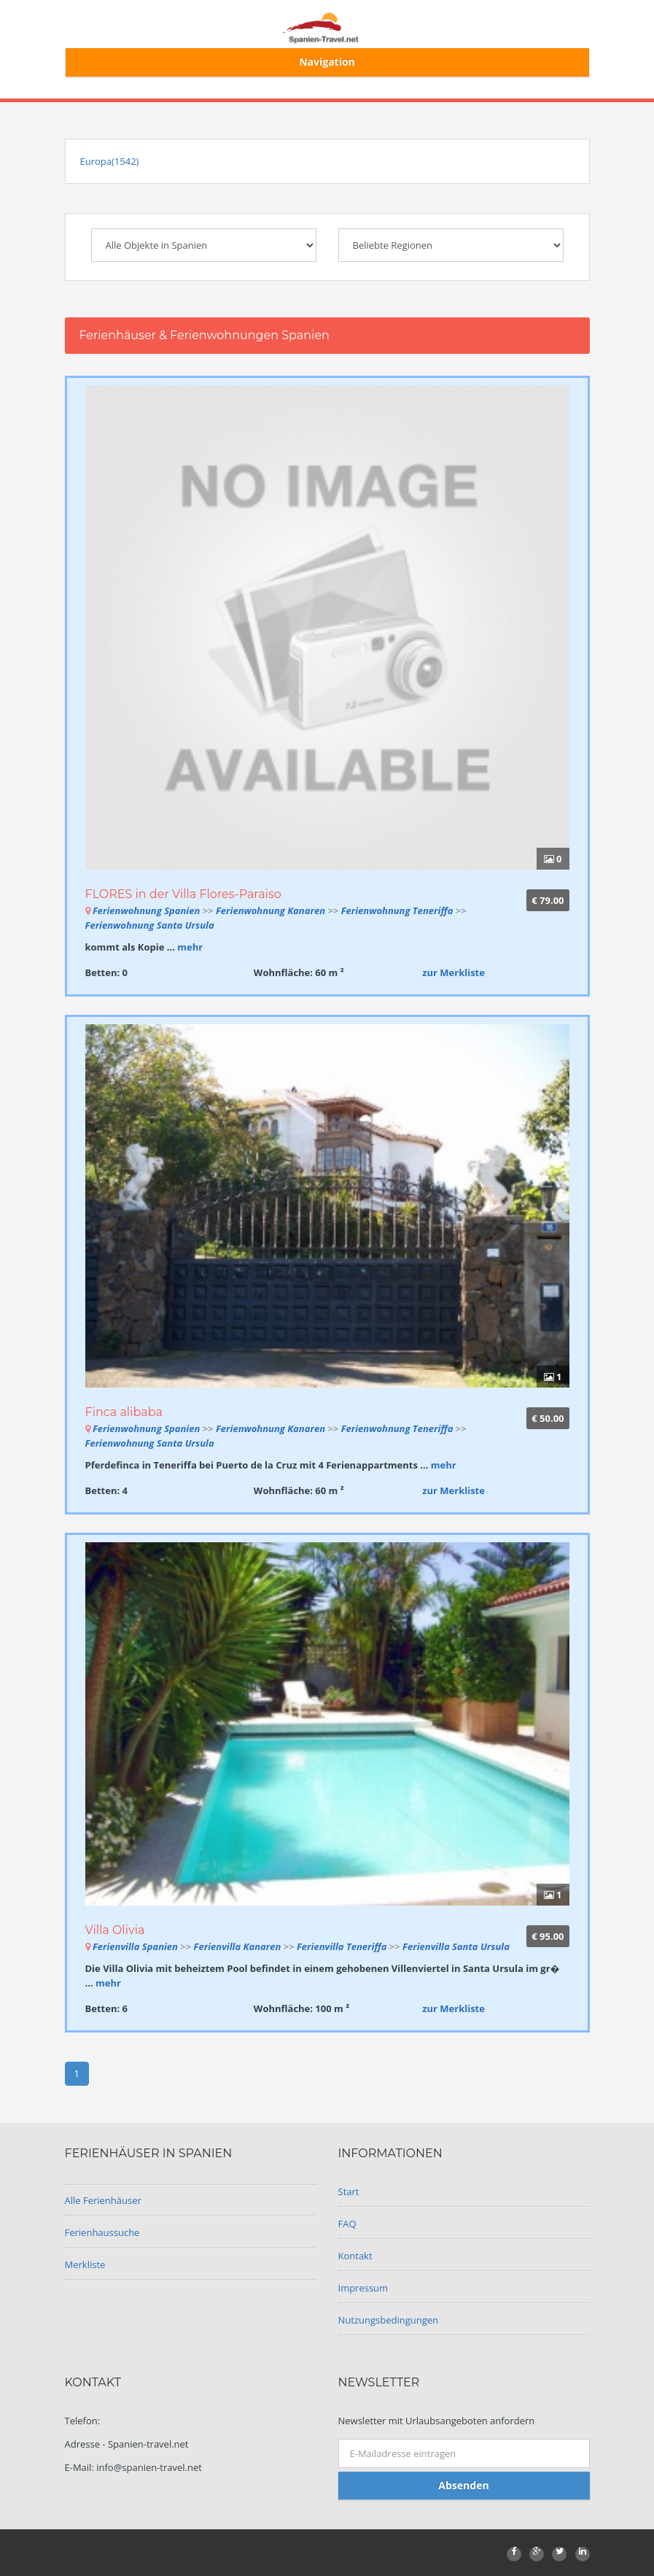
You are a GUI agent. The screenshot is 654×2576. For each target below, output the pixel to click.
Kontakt (355, 2255)
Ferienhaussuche (102, 2232)
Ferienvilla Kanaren (237, 1946)
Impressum (363, 2287)
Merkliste (85, 2264)
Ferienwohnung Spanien (146, 910)
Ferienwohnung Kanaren (270, 910)
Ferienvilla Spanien (135, 1946)
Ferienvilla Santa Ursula (456, 1946)
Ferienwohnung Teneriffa (398, 910)
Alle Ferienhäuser (103, 2200)
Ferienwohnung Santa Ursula (149, 925)
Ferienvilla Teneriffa (343, 1946)
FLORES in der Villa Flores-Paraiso (183, 894)
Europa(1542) (109, 161)
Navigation (327, 62)
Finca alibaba (124, 1412)
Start (348, 2191)
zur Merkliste (453, 972)
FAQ (347, 2223)
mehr (190, 947)
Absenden (463, 2485)
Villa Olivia (115, 1930)
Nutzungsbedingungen (388, 2319)
